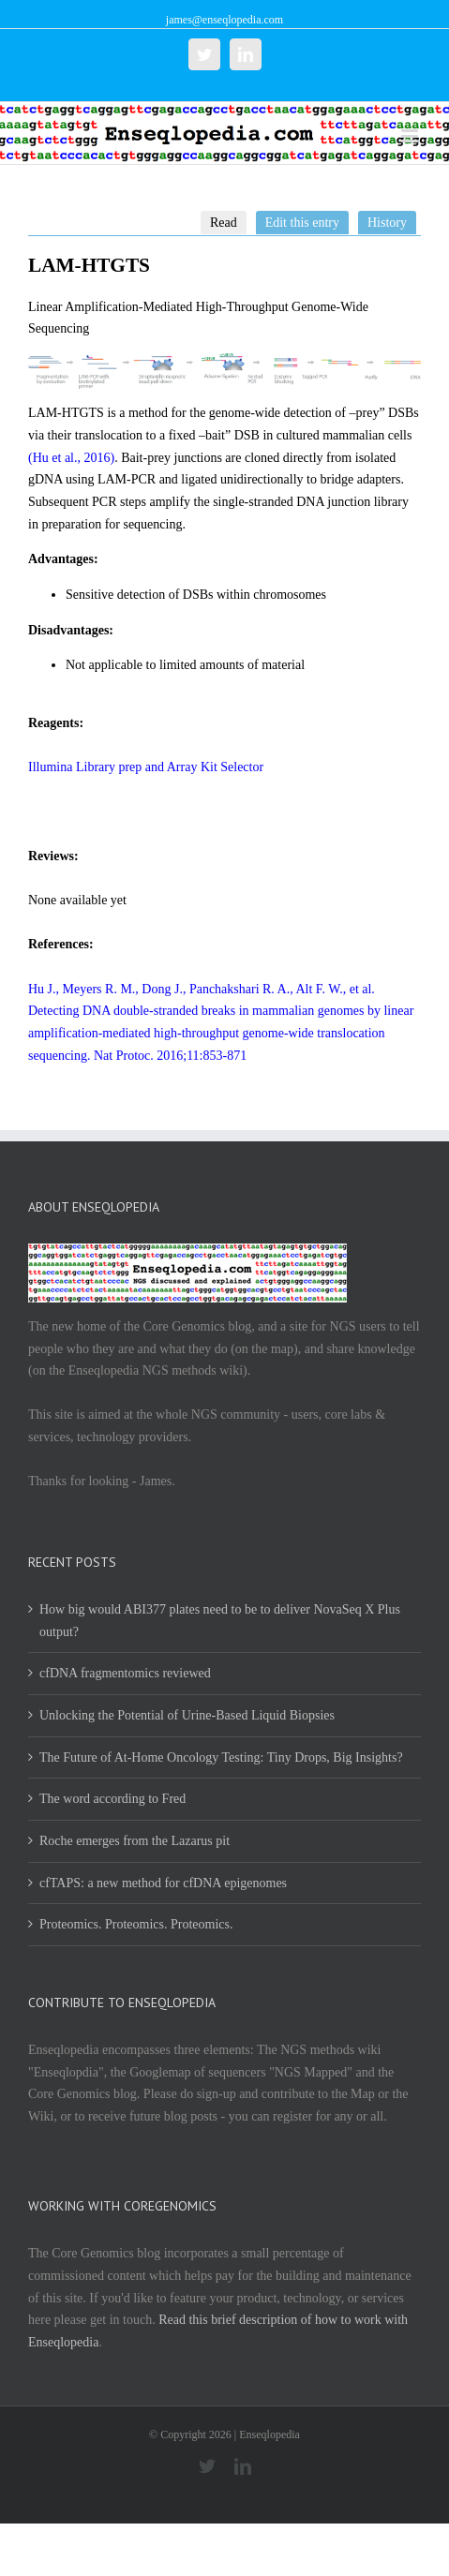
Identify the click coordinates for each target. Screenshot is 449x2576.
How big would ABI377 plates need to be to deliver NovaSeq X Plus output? (219, 1620)
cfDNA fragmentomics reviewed (125, 1673)
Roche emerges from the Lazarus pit (134, 1841)
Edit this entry (302, 223)
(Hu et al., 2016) (71, 458)
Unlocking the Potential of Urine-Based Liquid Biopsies (187, 1715)
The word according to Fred (112, 1799)
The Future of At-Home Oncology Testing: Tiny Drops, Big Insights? (221, 1757)
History (387, 223)
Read (223, 223)
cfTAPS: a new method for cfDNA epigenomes (163, 1883)
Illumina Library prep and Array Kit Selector (145, 767)
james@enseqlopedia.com (224, 19)
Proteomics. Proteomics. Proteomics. (135, 1924)
